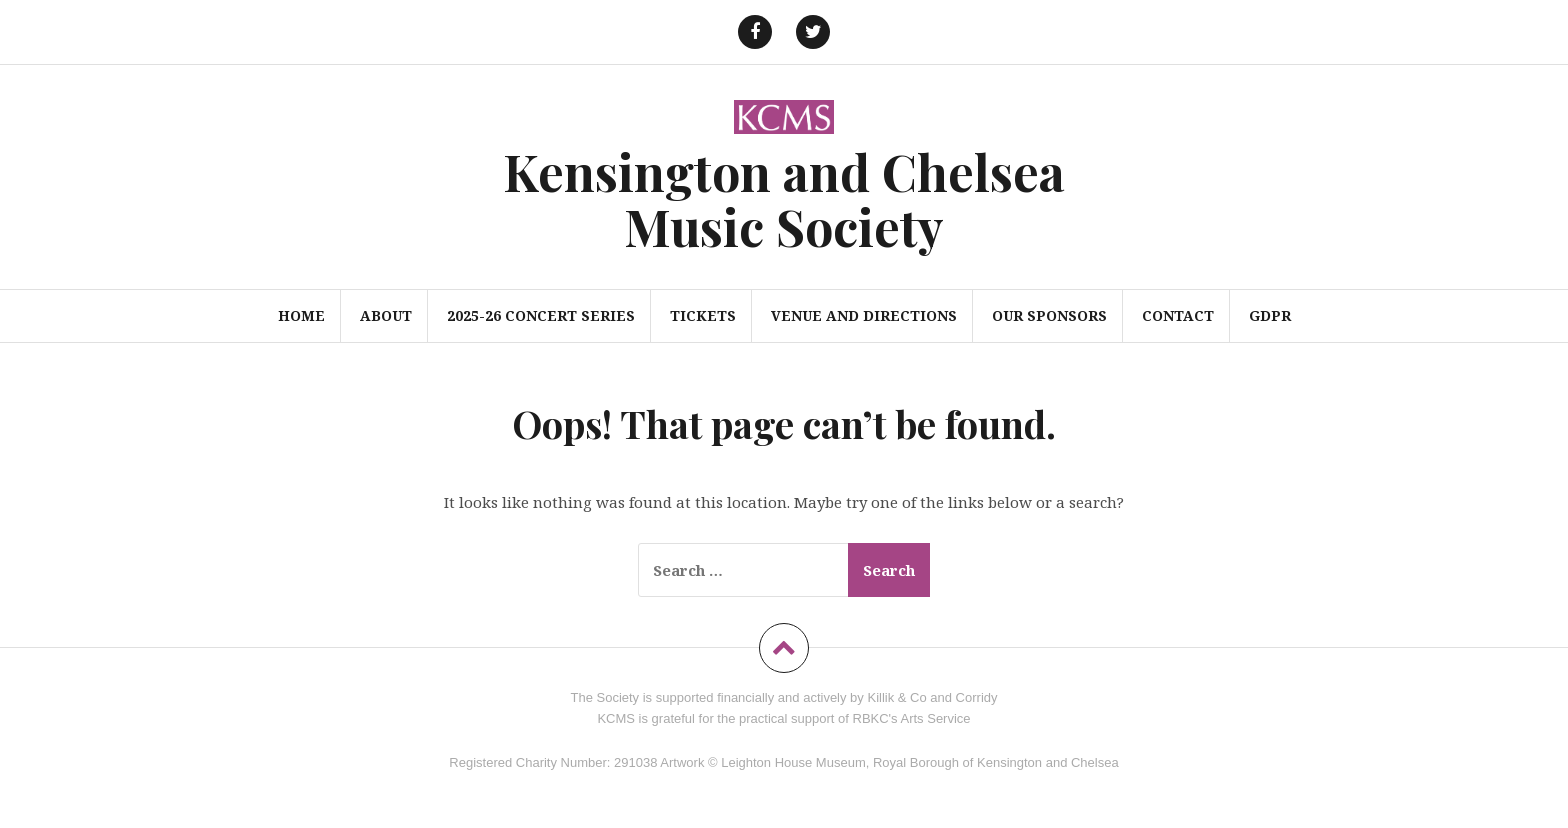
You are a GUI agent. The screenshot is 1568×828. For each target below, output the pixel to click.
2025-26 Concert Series (541, 315)
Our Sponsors (1049, 315)
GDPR (1270, 315)
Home (301, 315)
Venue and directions (864, 315)
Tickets (703, 315)
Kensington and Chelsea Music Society (784, 199)
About (386, 315)
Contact (1178, 315)
